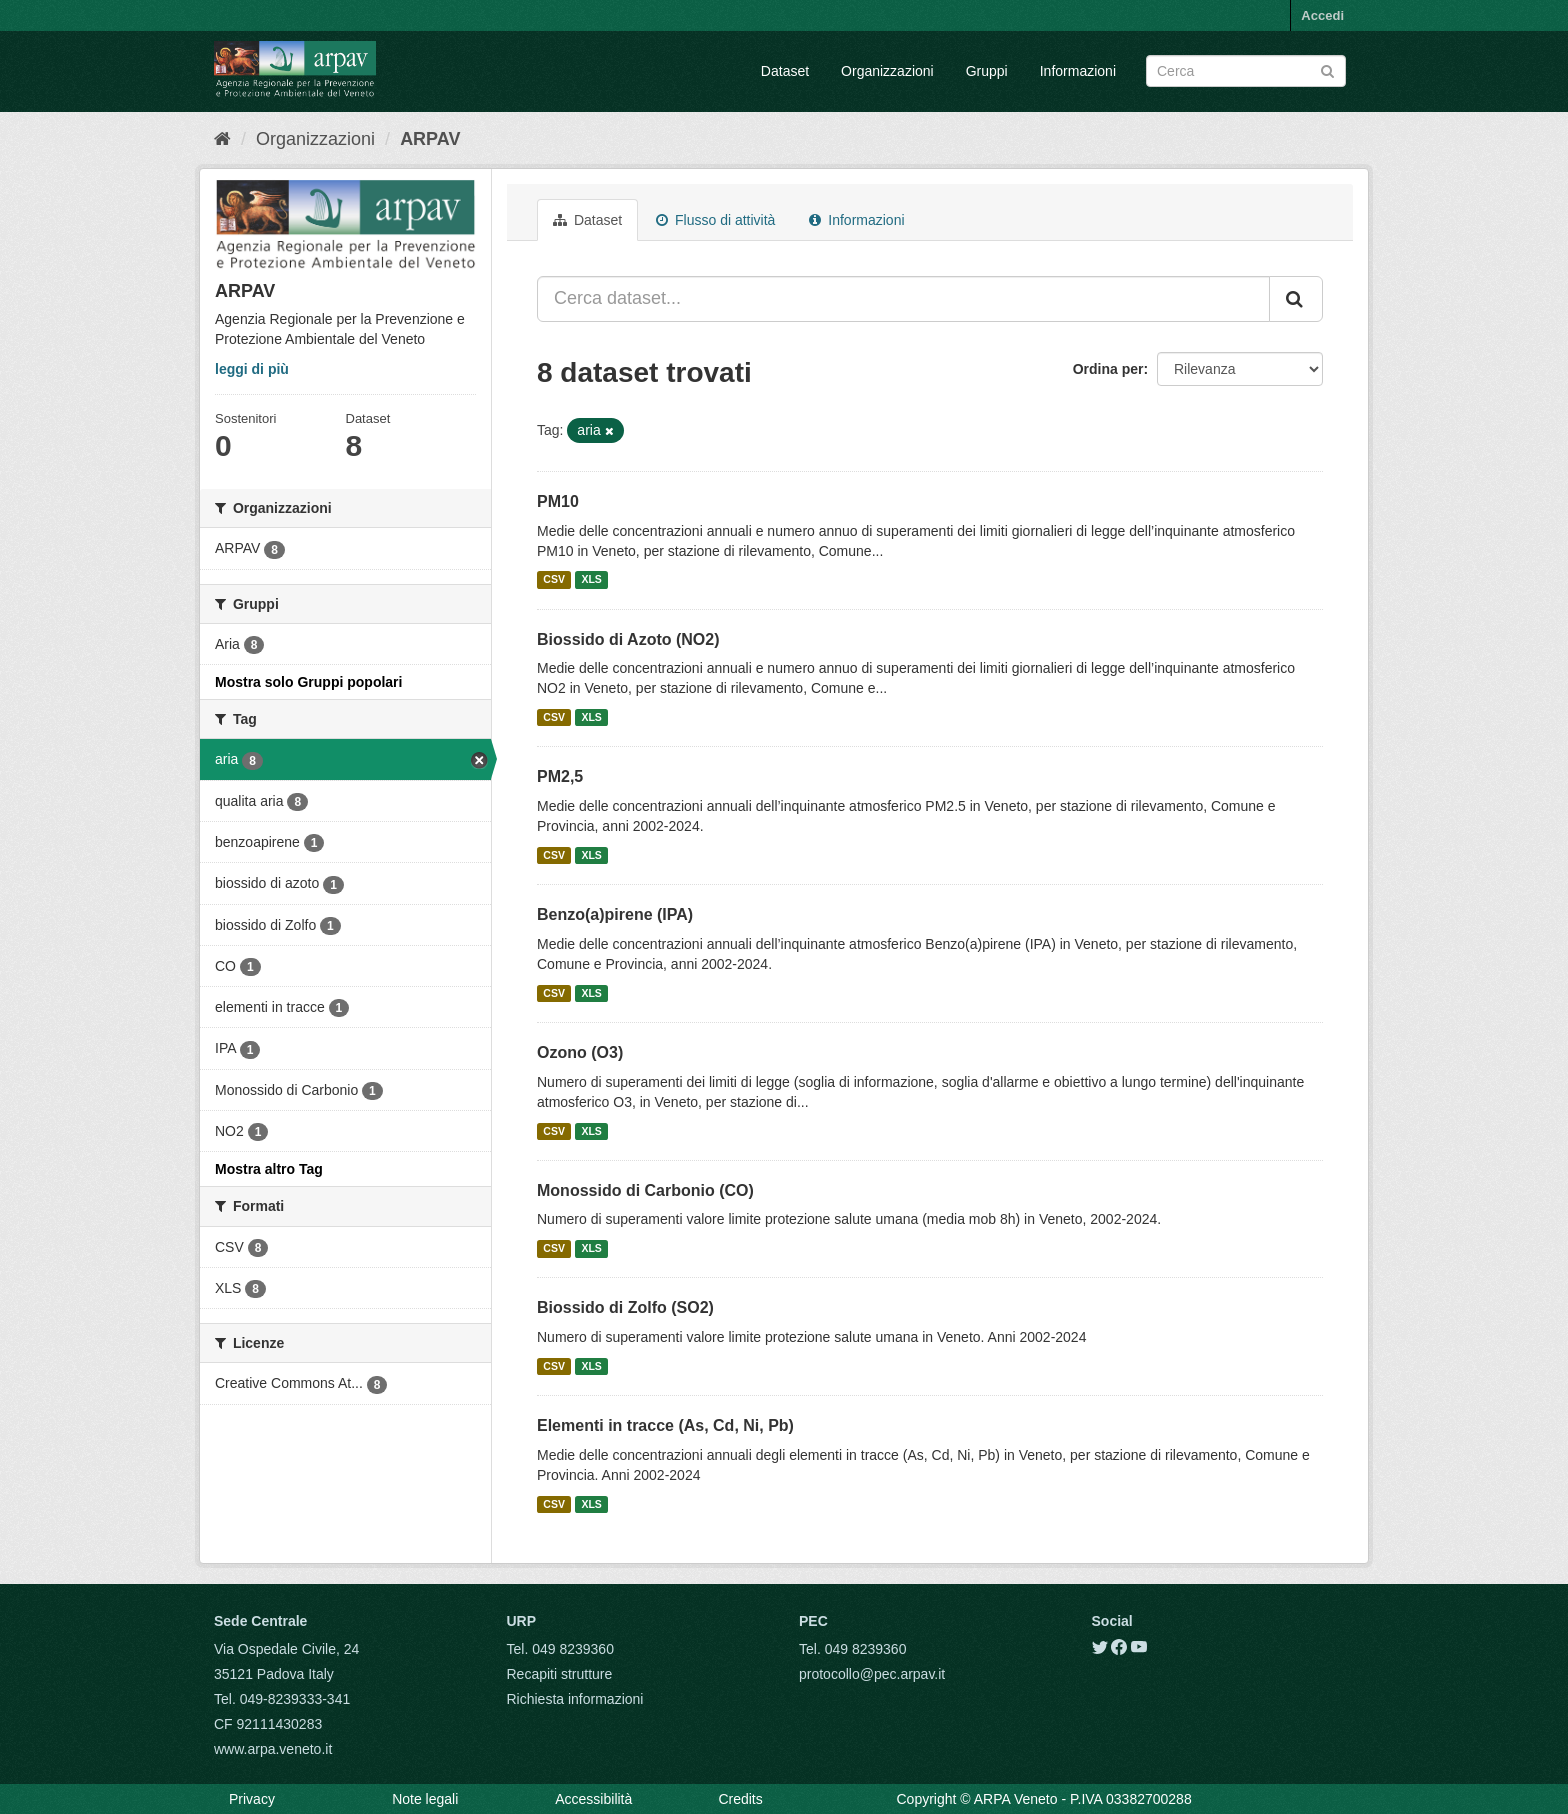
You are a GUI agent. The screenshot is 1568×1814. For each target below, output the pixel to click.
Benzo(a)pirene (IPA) (615, 914)
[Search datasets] (1246, 71)
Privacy (252, 1799)
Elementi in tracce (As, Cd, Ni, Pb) (665, 1425)
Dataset (785, 71)
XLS (591, 580)
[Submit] (1327, 69)
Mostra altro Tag (269, 1169)
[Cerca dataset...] (903, 299)
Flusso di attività (715, 220)
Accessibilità (593, 1799)
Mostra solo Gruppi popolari (308, 682)
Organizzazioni (887, 71)
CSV (554, 580)
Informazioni (1078, 71)
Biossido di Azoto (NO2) (628, 639)
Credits (740, 1799)
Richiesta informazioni (575, 1699)
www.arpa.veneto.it (273, 1749)
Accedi (1322, 15)
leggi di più (252, 369)
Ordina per (1108, 369)
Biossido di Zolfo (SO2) (625, 1307)
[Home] (222, 139)
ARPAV (430, 139)
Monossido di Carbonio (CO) (645, 1190)
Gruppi (987, 71)
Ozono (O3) (580, 1052)
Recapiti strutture (560, 1674)
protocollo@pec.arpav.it (872, 1674)
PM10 (558, 501)
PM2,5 (560, 776)
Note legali (425, 1799)
